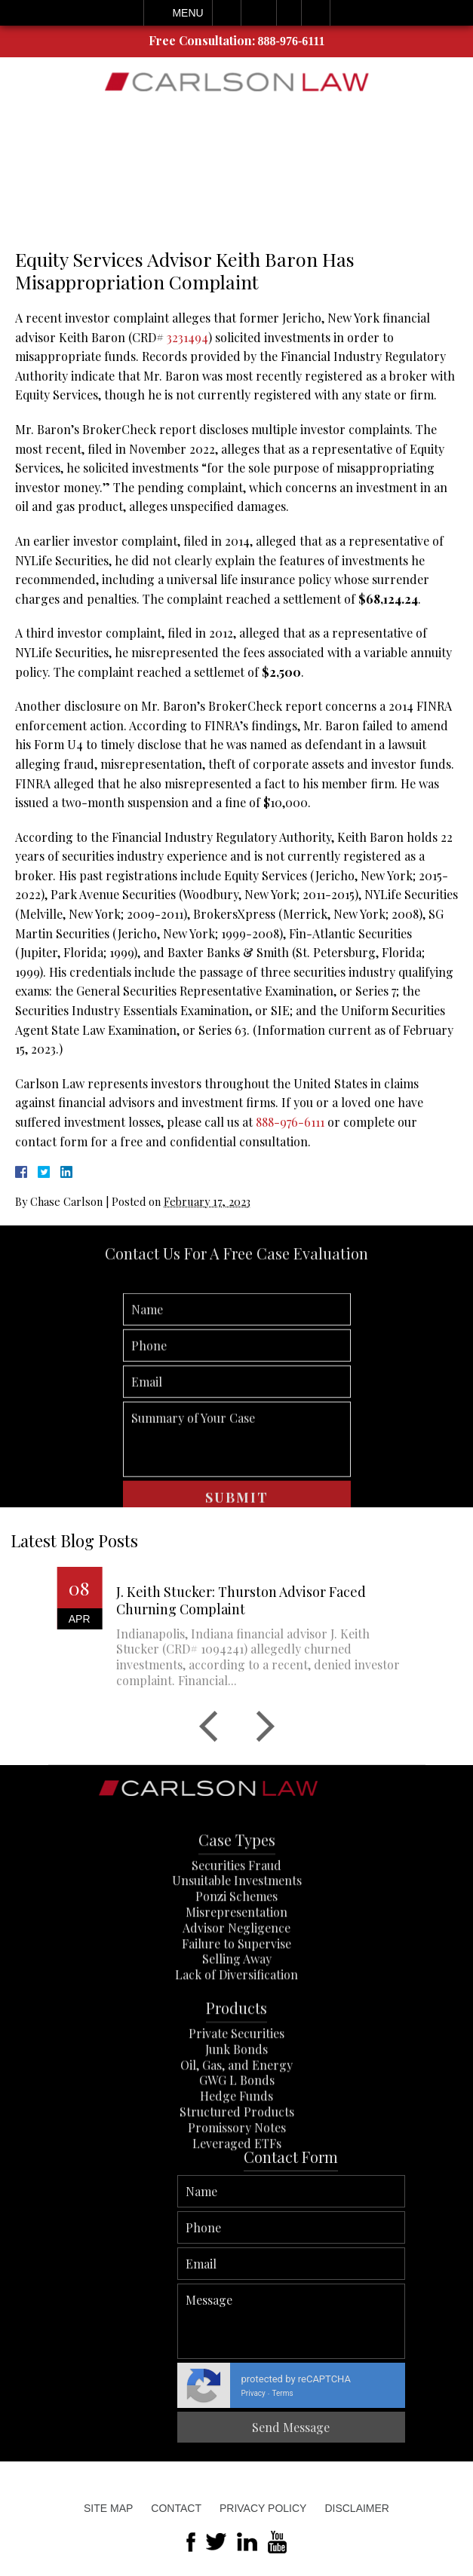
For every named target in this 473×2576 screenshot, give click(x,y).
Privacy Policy (263, 2508)
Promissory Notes (237, 2196)
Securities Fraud (236, 1933)
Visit (289, 13)
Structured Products (237, 2180)
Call (227, 13)
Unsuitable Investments (237, 1949)
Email (258, 13)
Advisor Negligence (236, 1996)
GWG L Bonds (237, 2149)
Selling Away (237, 2028)
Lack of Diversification (236, 2043)
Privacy (445, 2393)
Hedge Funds (236, 2164)
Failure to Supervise (236, 2012)
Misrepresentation (236, 1980)
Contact (176, 2508)
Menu (187, 13)
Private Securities (236, 2101)
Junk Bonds (236, 2117)
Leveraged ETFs (236, 2212)
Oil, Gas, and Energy (236, 2133)
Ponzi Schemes (236, 1964)
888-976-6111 (291, 41)
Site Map (108, 2508)
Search (316, 13)
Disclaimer (356, 2508)
